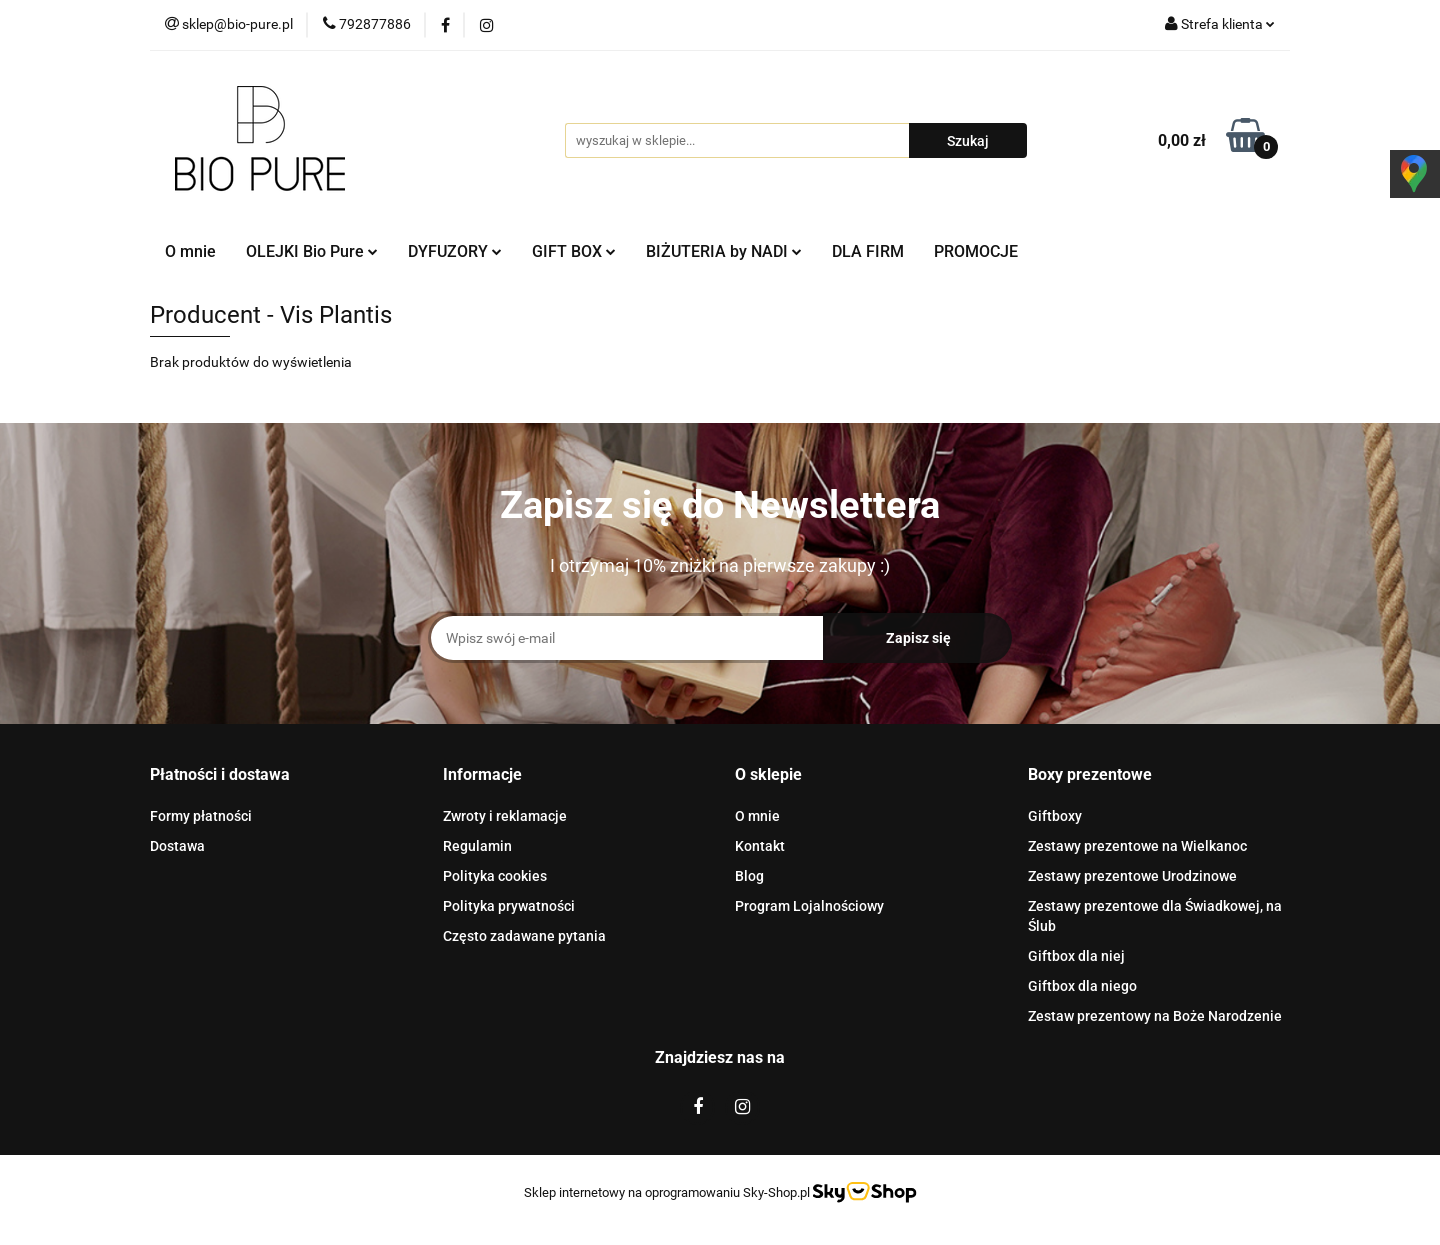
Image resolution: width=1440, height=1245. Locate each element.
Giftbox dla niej (1076, 956)
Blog (749, 876)
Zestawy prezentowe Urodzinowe (1132, 876)
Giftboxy (1055, 816)
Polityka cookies (495, 876)
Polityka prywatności (509, 906)
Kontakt (760, 846)
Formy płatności (201, 816)
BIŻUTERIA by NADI (724, 251)
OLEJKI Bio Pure (312, 251)
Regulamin (477, 846)
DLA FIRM (868, 251)
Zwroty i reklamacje (505, 816)
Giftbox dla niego (1082, 986)
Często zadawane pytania (524, 936)
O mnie (190, 251)
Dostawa (177, 846)
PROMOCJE (976, 251)
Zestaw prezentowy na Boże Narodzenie (1155, 1016)
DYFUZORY (455, 251)
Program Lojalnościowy (809, 906)
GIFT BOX (574, 251)
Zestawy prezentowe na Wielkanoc (1137, 846)
